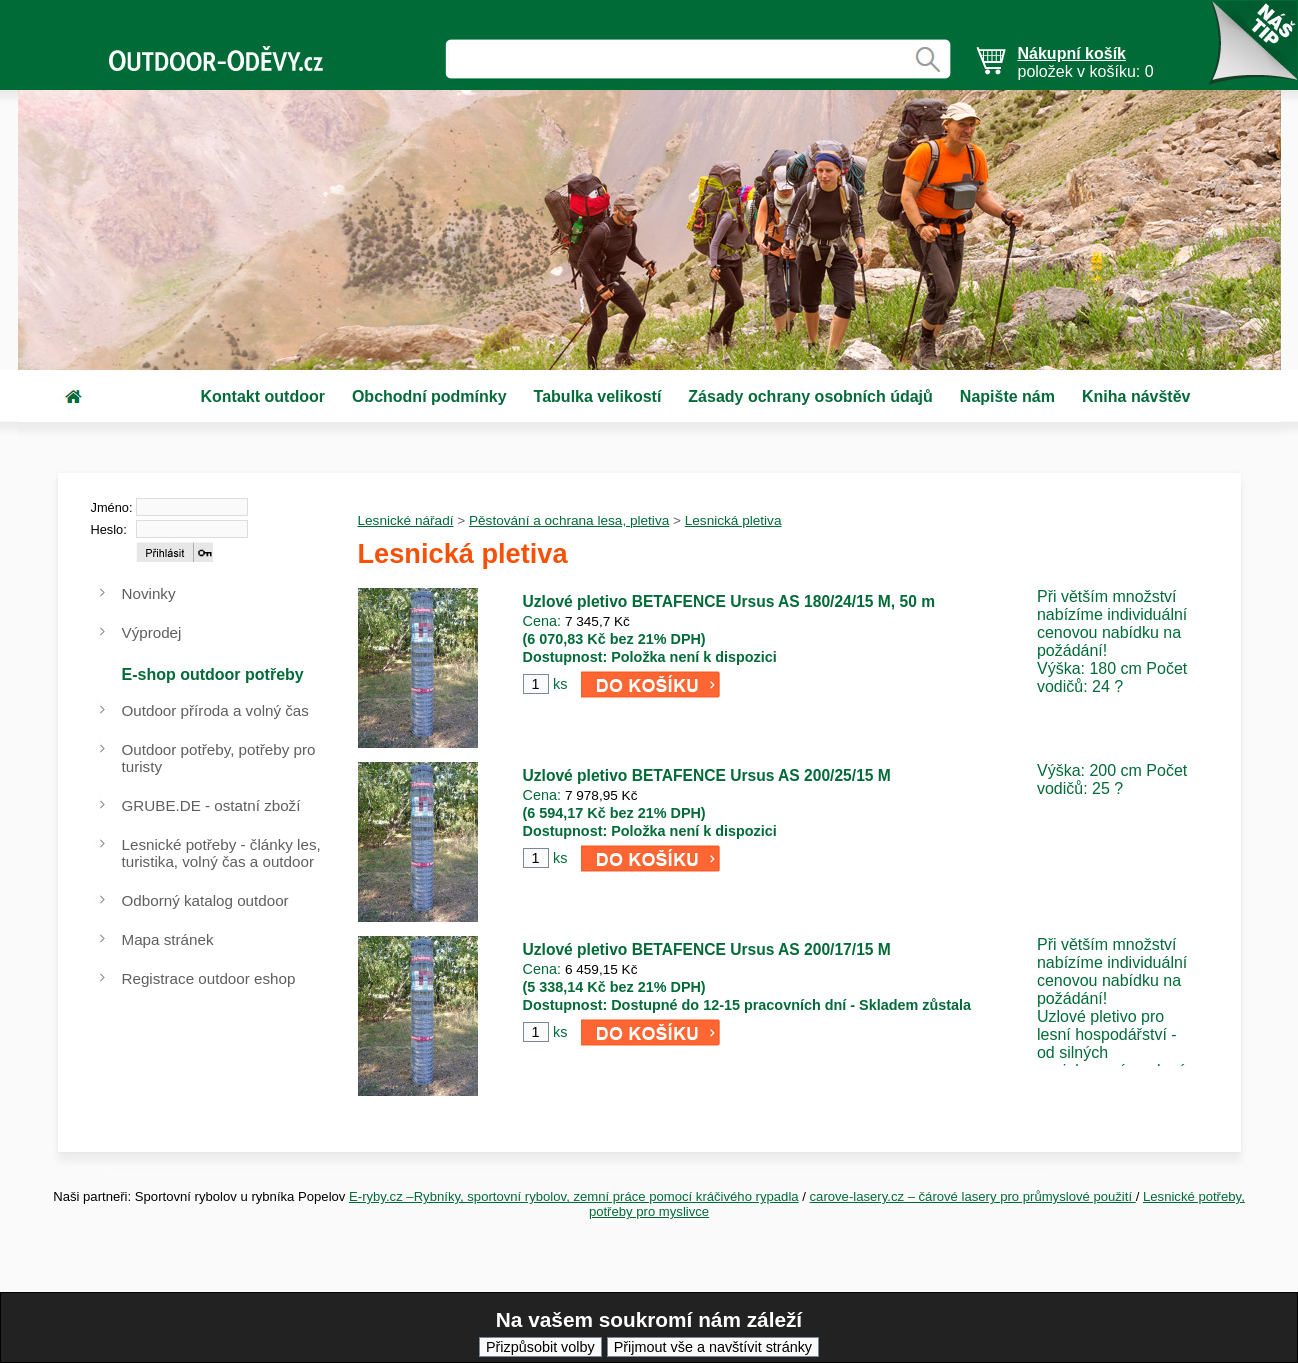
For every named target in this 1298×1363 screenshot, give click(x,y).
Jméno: (112, 507)
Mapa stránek (168, 939)
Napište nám (1007, 396)
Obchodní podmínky (429, 396)
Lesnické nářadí (406, 520)
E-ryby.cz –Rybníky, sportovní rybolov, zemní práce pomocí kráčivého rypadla (574, 1196)
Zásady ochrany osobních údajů (810, 396)
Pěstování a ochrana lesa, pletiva (569, 520)
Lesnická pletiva (733, 520)
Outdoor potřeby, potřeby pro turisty (219, 758)
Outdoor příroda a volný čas (215, 710)
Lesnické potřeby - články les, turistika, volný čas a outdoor (221, 853)
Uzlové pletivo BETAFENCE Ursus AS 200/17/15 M (707, 949)
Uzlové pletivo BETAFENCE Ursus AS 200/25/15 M (707, 775)
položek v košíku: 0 (1086, 62)
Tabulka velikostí (598, 396)
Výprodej (152, 632)
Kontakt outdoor (263, 396)
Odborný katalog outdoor (205, 900)
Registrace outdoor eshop (209, 978)
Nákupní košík (1072, 53)
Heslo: (109, 529)
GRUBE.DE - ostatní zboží (211, 805)
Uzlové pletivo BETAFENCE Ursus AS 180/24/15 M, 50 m (729, 601)
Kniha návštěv (1136, 396)
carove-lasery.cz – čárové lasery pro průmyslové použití (973, 1196)
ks (560, 684)
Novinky (149, 593)
